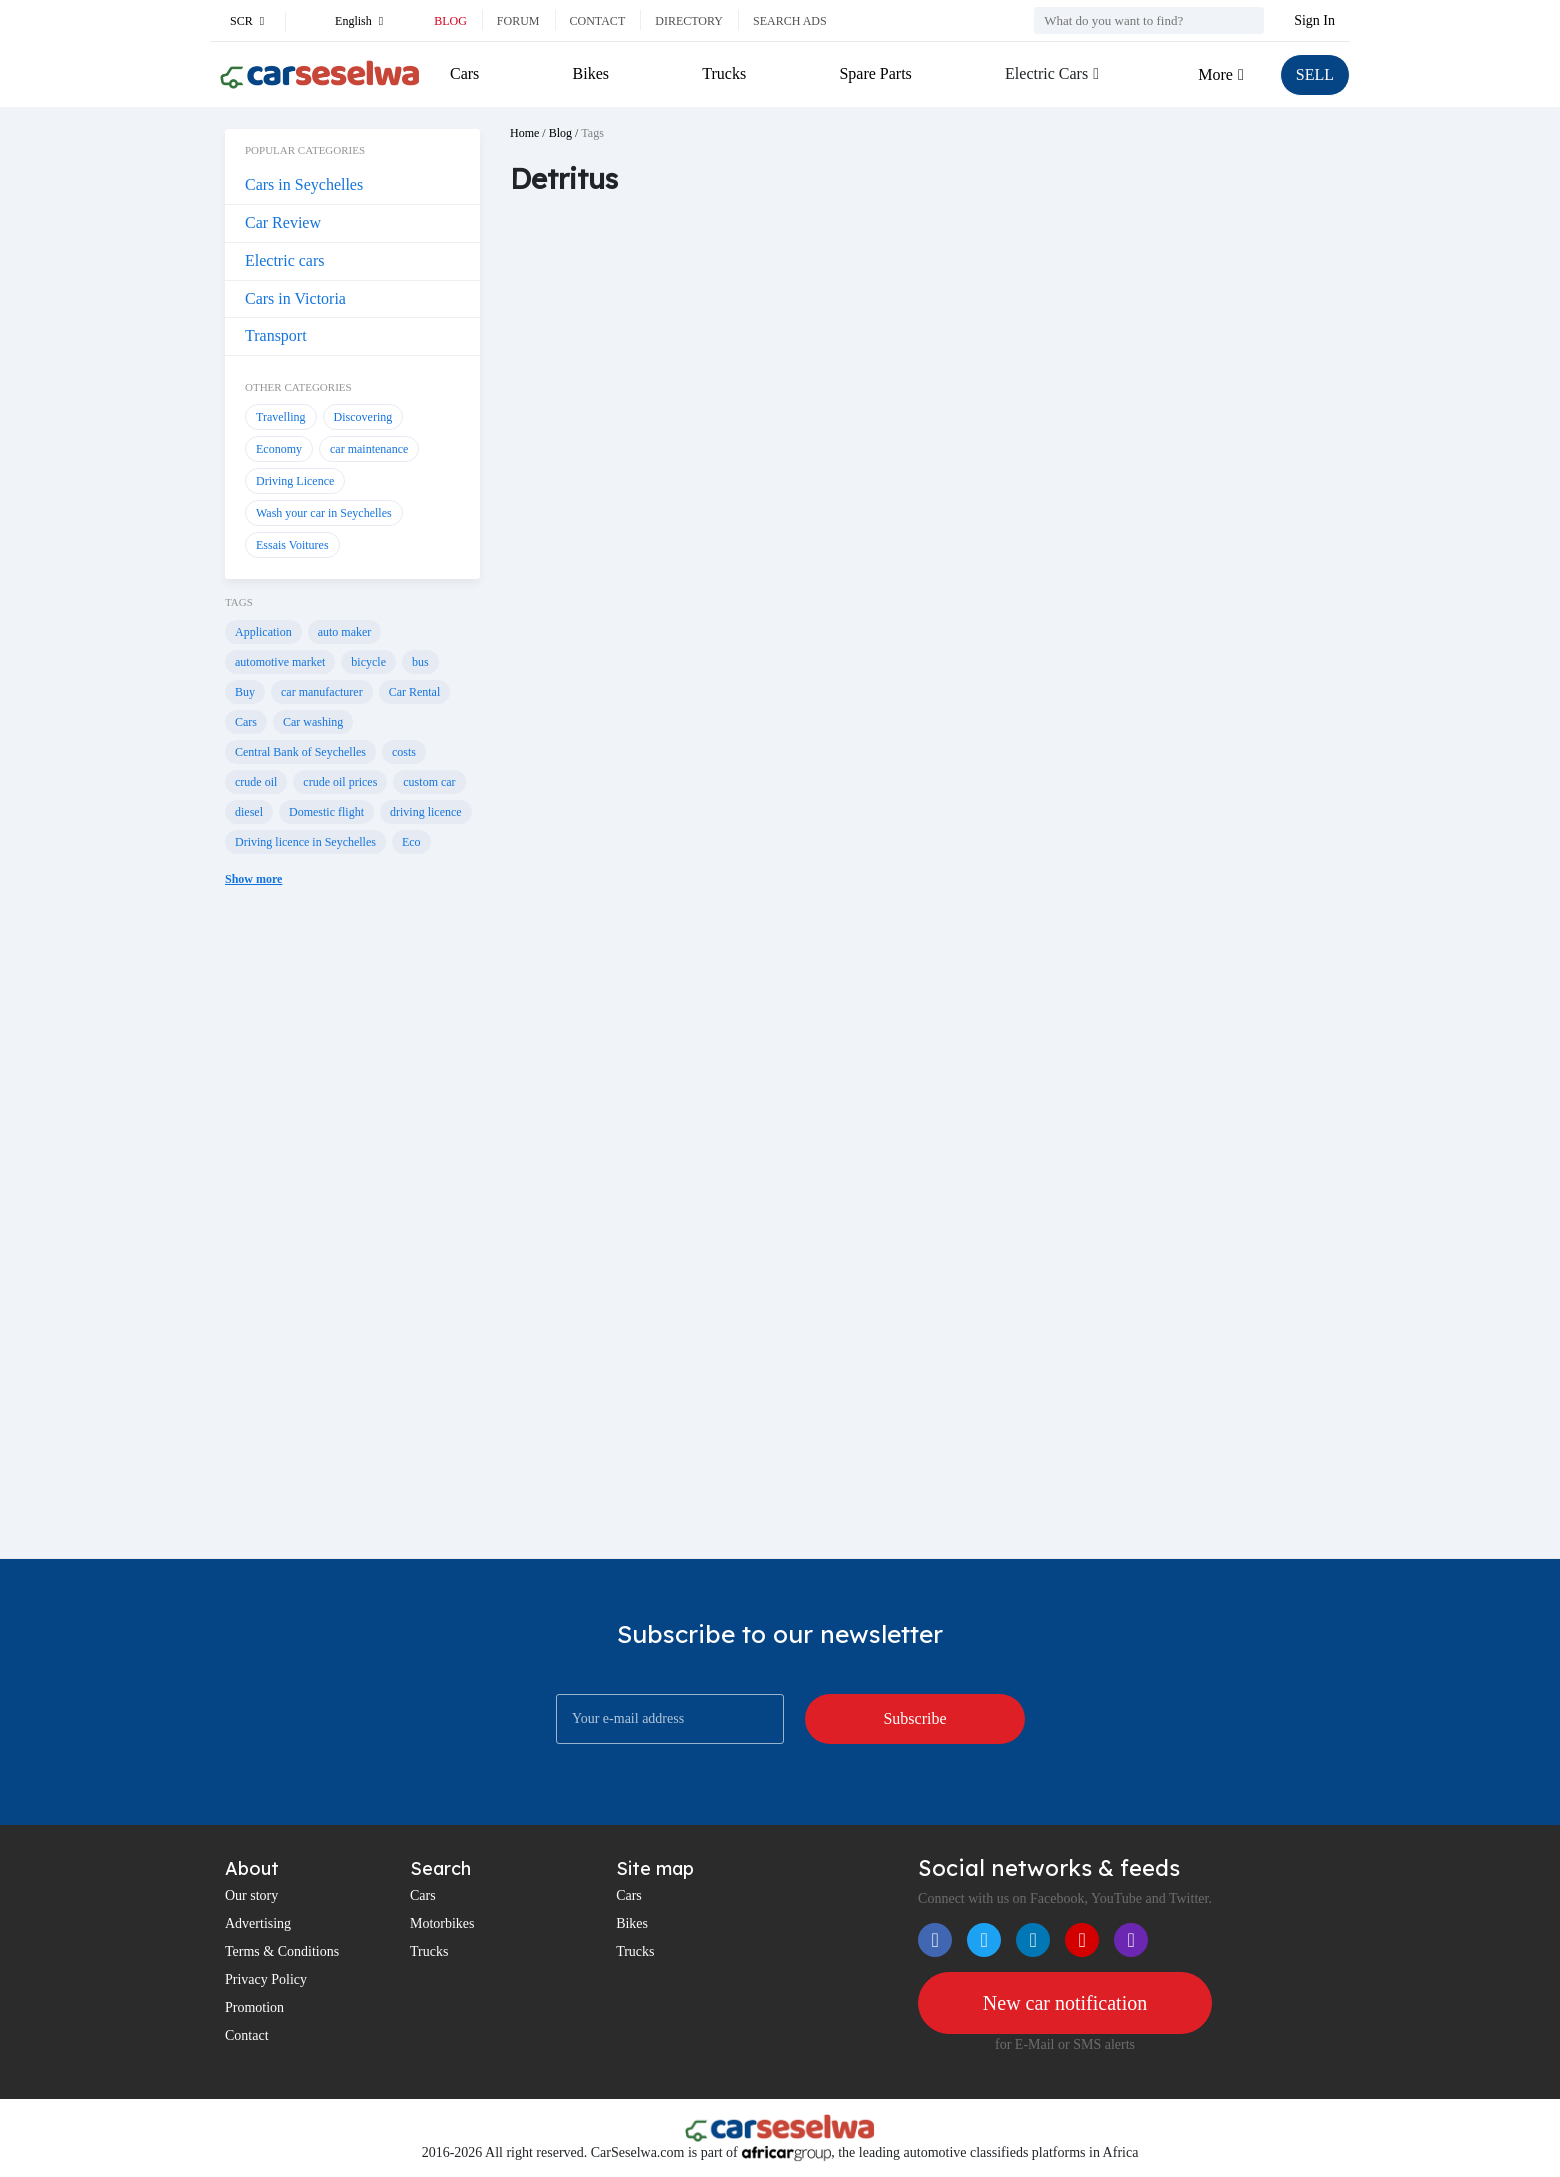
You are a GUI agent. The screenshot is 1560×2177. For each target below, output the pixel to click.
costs (404, 752)
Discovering (363, 417)
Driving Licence (295, 481)
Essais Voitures (292, 545)
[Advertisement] (352, 1238)
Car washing (313, 722)
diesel (249, 812)
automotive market (280, 662)
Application (263, 632)
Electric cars (285, 260)
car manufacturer (322, 692)
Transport (276, 335)
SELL (1315, 74)
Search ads (790, 21)
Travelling (281, 417)
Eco (411, 842)
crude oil (256, 782)
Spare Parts (875, 73)
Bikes (591, 73)
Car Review (283, 222)
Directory (689, 21)
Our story (251, 1895)
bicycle (368, 662)
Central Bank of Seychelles (300, 752)
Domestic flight (326, 812)
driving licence (426, 812)
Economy (279, 449)
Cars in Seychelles (304, 184)
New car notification (1065, 2003)
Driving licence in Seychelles (305, 842)
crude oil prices (340, 782)
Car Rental (415, 692)
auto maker (345, 632)
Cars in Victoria (295, 298)
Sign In (1314, 20)
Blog (450, 21)
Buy (245, 692)
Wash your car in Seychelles (324, 513)
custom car (429, 782)
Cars (464, 73)
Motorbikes (442, 1923)
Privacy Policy (266, 1979)
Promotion (254, 2007)
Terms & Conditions (282, 1951)
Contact (598, 21)
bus (420, 662)
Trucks (724, 73)
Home (524, 133)
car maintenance (369, 449)
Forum (518, 21)
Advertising (258, 1923)
